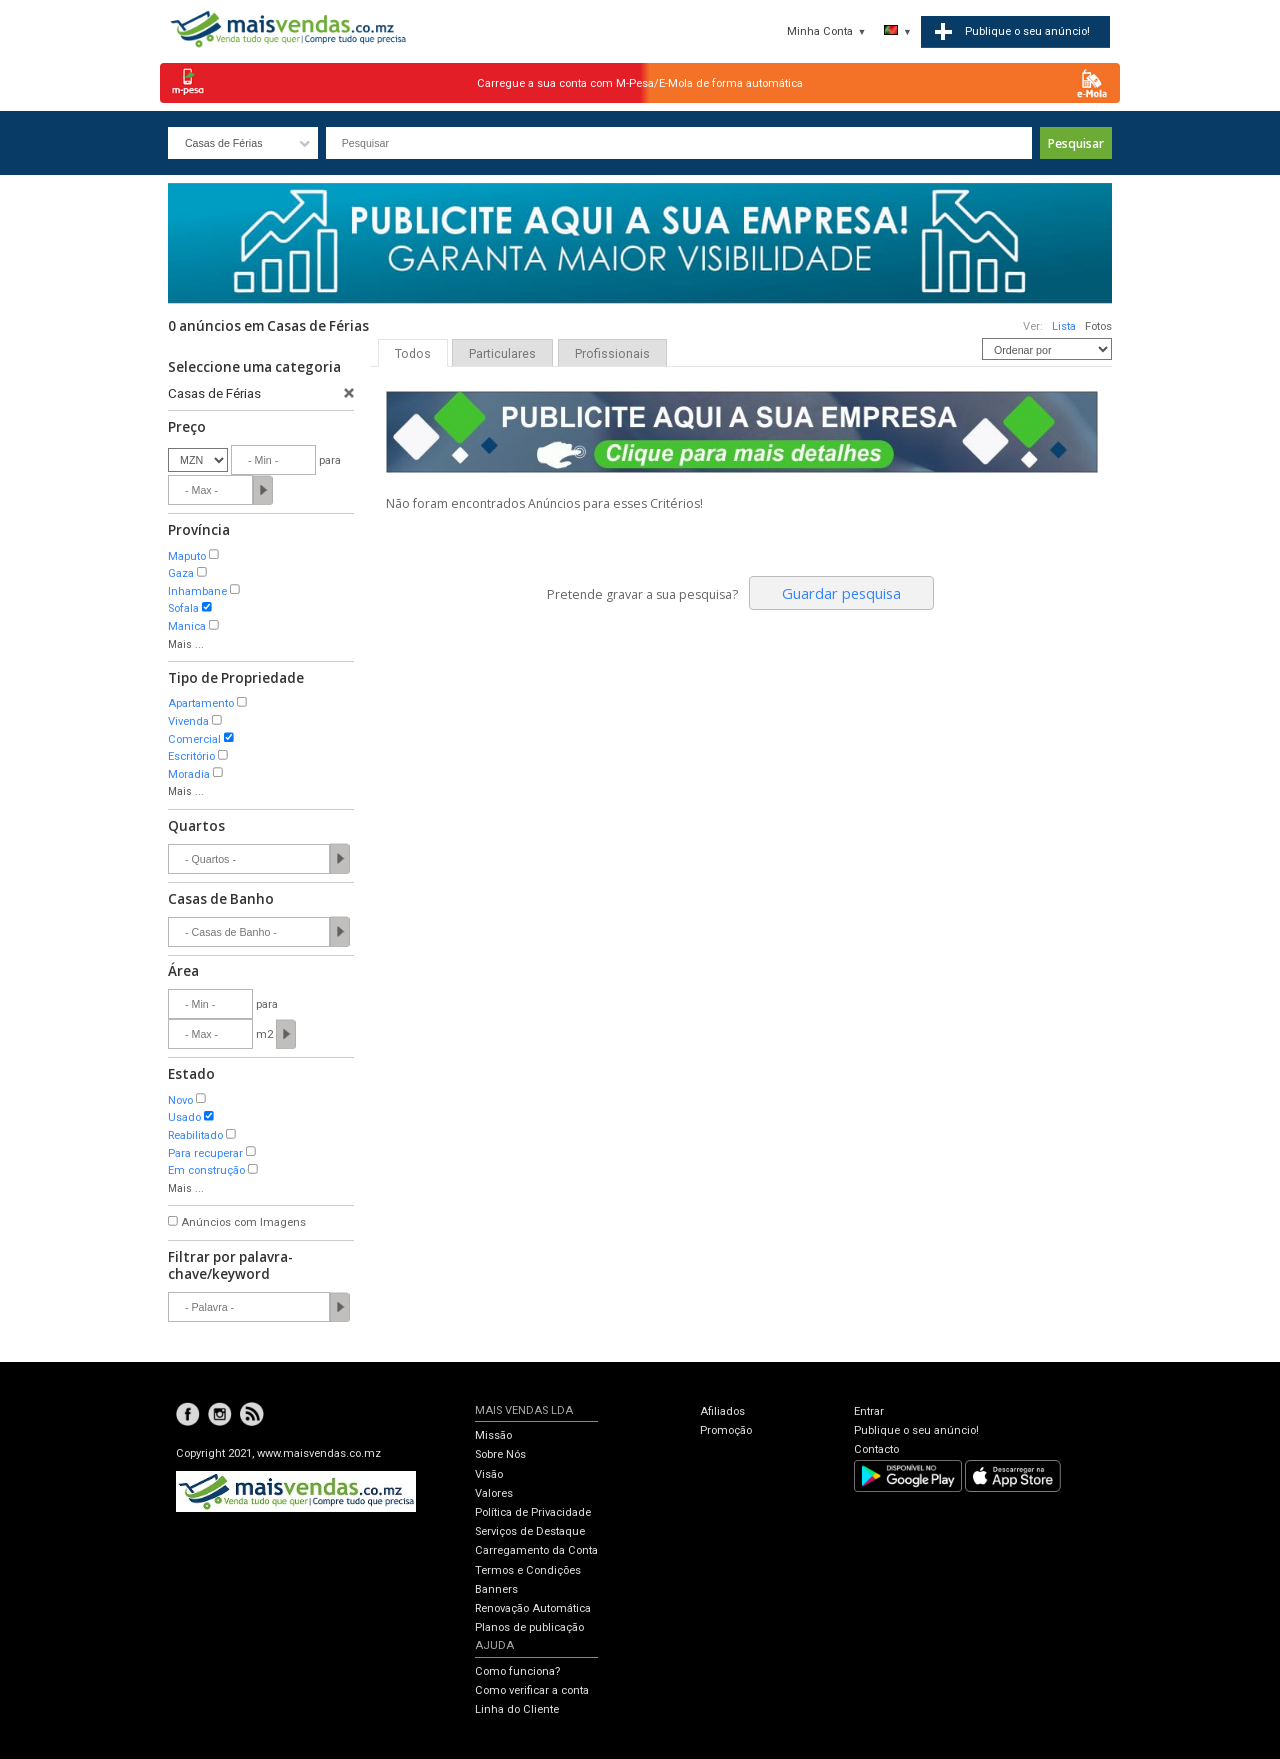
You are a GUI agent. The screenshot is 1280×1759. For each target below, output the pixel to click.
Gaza (181, 573)
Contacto (876, 1449)
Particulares (502, 354)
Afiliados (722, 1411)
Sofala (183, 608)
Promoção (726, 1430)
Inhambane (197, 591)
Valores (494, 1493)
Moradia (189, 774)
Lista (1064, 326)
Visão (489, 1474)
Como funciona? (517, 1671)
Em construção (206, 1170)
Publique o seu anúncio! (916, 1430)
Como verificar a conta (532, 1690)
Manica (187, 626)
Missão (493, 1435)
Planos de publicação (529, 1627)
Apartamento (201, 703)
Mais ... (186, 644)
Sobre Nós (500, 1454)
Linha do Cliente (517, 1709)
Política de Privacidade (533, 1512)
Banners (496, 1589)
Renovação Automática (533, 1608)
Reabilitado (195, 1135)
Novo (180, 1100)
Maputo (187, 556)
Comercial (194, 739)
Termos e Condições (528, 1570)
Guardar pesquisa (841, 593)
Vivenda (188, 721)
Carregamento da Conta (536, 1550)
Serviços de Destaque (530, 1531)
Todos (413, 354)
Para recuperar (205, 1153)
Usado (184, 1117)
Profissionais (612, 354)
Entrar (869, 1411)
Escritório (191, 756)
